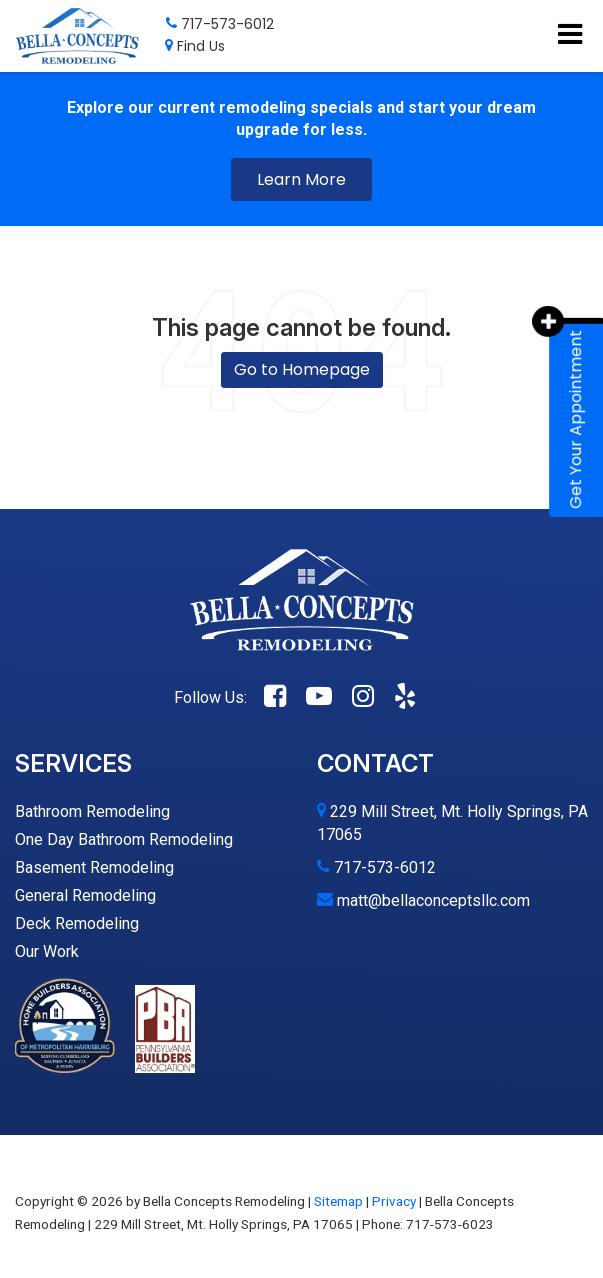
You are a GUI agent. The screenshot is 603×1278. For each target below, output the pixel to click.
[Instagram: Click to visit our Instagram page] (363, 697)
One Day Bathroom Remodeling (124, 839)
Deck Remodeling (77, 923)
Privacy (394, 1201)
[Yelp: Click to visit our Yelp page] (405, 697)
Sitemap (338, 1201)
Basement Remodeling (94, 867)
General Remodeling (85, 895)
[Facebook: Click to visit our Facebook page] (275, 697)
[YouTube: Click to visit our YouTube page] (319, 697)
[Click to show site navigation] (570, 36)
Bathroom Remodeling (92, 811)
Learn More (301, 179)
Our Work (47, 951)
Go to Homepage (302, 369)
